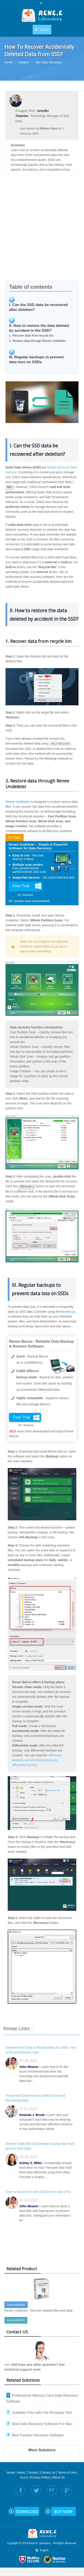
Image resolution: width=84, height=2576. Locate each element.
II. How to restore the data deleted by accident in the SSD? (39, 328)
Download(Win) (16, 2319)
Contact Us (47, 2471)
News (21, 2471)
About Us (58, 2476)
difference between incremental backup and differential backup (37, 1758)
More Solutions (42, 2449)
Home (10, 2471)
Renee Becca (65, 1310)
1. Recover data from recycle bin (31, 335)
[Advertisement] (42, 229)
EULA (24, 2476)
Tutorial (32, 2471)
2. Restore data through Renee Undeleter (37, 341)
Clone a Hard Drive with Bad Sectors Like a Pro (38, 2190)
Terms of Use (67, 2471)
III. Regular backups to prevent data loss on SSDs (36, 359)
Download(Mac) (16, 2303)
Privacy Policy (40, 2476)
